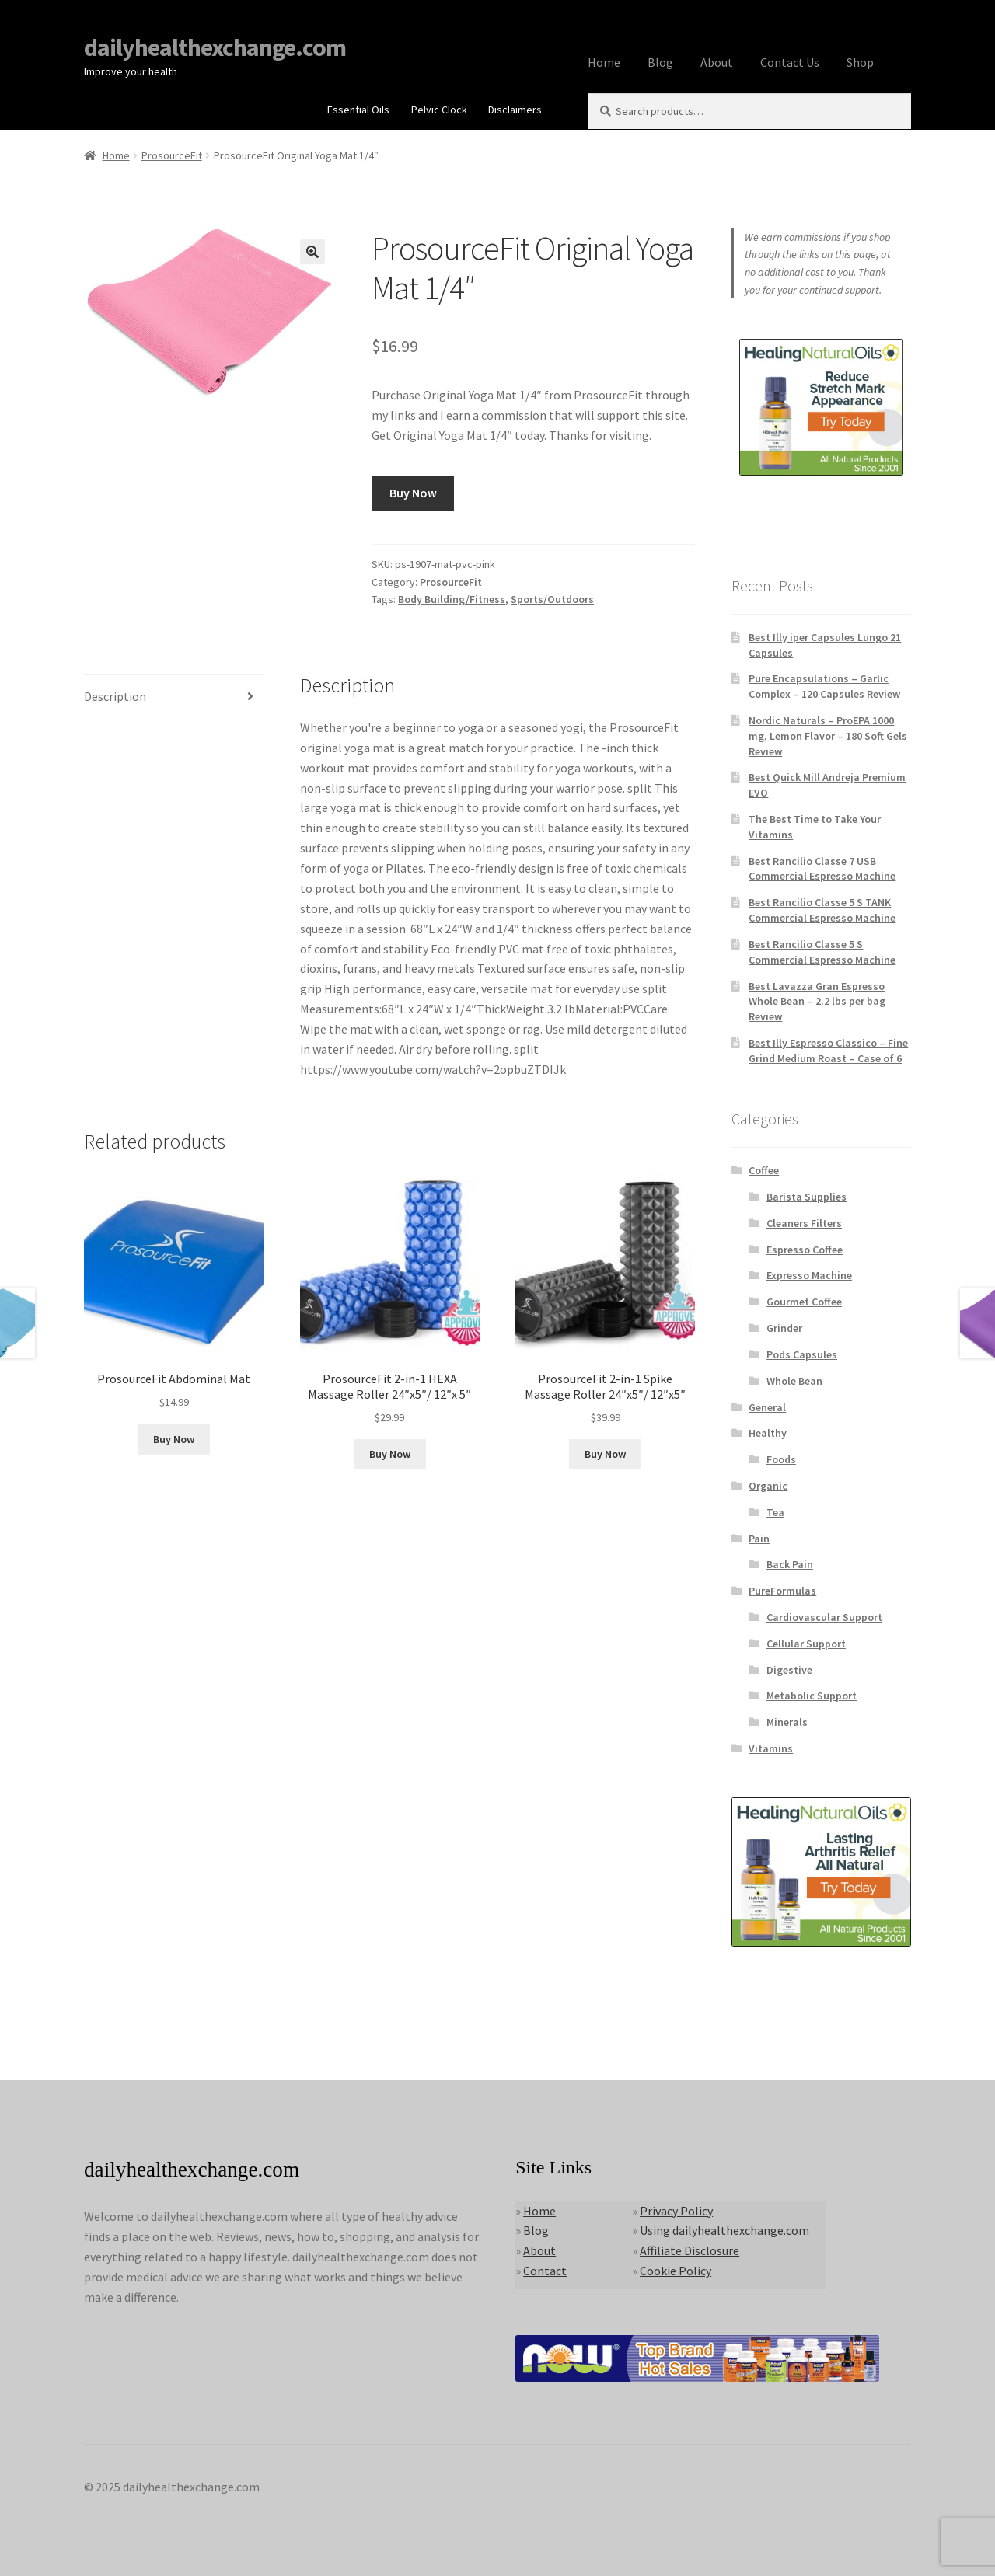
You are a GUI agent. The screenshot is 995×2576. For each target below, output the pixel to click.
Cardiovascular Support (824, 1617)
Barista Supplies (806, 1197)
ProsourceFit (171, 155)
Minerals (787, 1722)
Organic (768, 1486)
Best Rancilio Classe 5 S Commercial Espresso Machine (822, 952)
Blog (660, 62)
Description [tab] (115, 696)
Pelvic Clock (439, 110)
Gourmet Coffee (804, 1302)
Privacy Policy (676, 2211)
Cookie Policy (675, 2270)
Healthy (768, 1433)
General (767, 1407)
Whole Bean (794, 1381)
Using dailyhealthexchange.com (724, 2230)
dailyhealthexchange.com (215, 47)
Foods (781, 1459)
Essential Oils (358, 110)
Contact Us (789, 62)
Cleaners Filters (804, 1223)
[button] (312, 251)
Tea (775, 1512)
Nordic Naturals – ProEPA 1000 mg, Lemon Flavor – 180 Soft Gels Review (828, 735)
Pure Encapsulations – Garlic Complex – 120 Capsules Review (824, 686)
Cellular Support (806, 1644)
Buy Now (413, 492)
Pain (759, 1539)
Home (604, 62)
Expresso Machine (809, 1275)
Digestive (789, 1670)
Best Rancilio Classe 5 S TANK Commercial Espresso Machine (822, 910)
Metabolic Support (811, 1696)
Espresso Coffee (804, 1250)
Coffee (764, 1170)
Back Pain (789, 1564)
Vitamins (771, 1748)
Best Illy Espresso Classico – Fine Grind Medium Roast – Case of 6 (828, 1050)
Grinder (784, 1328)
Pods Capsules (801, 1354)
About (716, 62)
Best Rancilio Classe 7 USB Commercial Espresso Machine (822, 869)
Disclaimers (515, 110)
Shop (860, 62)
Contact (545, 2270)
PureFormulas (782, 1591)
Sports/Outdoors (552, 599)
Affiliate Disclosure (689, 2250)
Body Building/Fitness (451, 599)
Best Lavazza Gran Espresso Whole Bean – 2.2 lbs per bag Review (817, 1001)
